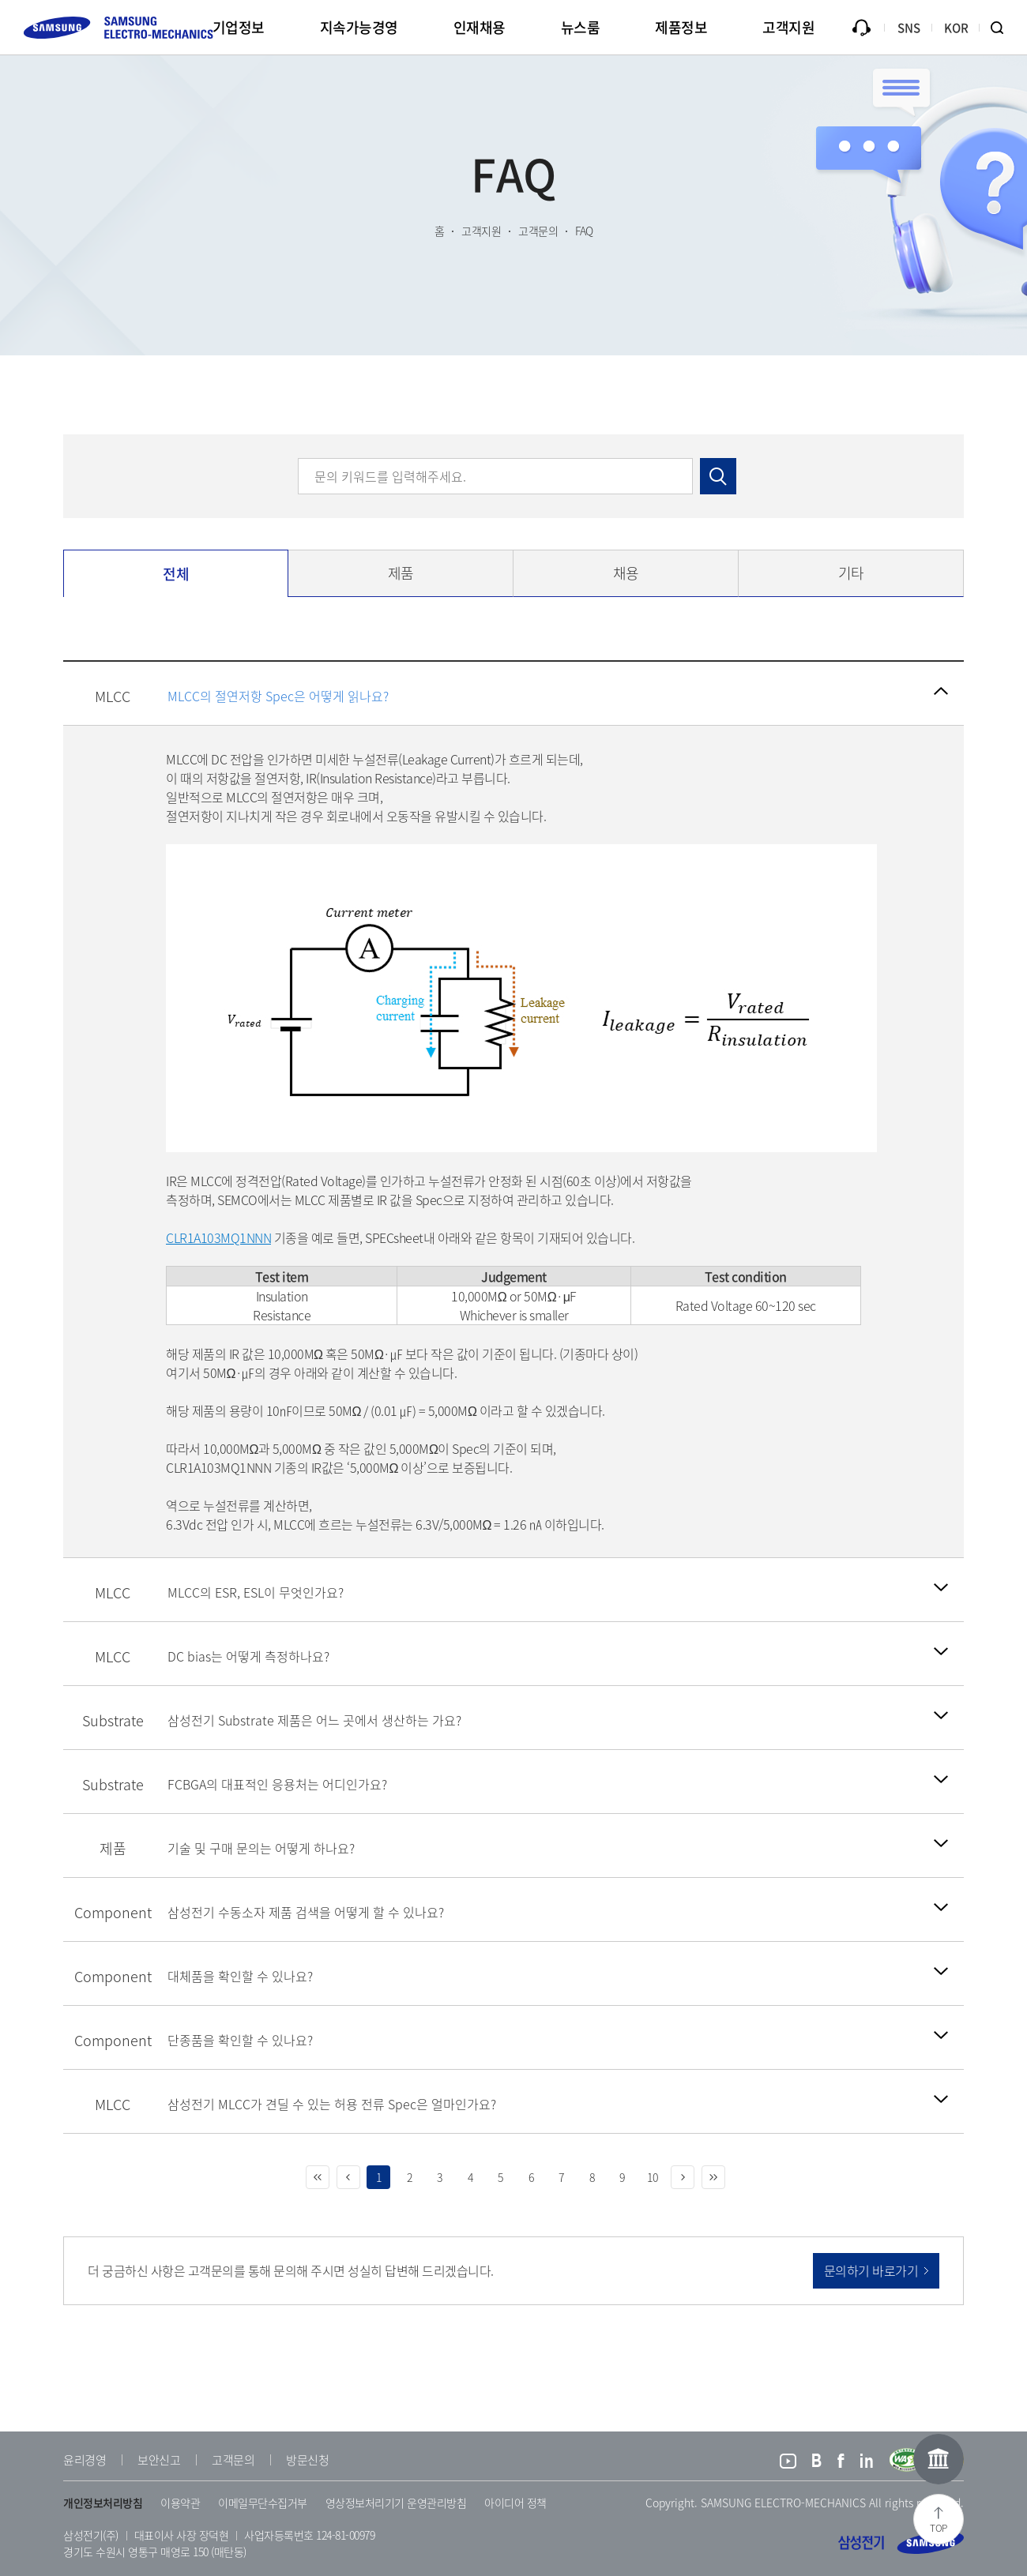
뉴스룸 (580, 27)
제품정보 (681, 27)
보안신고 (158, 2460)
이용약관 (180, 2502)
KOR (956, 27)
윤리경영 (84, 2460)
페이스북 (841, 2463)
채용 (626, 573)
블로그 (817, 2463)
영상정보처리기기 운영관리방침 (396, 2502)
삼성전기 (901, 2543)
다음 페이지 (682, 2177)
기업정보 (239, 27)
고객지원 (788, 27)
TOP (938, 2528)
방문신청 (307, 2460)
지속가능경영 (359, 27)
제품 (401, 573)
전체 (176, 573)
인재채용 (479, 27)
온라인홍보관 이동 (938, 2459)
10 (652, 2177)
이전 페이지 (348, 2177)
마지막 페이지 (713, 2177)
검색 (1003, 27)
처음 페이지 (317, 2177)
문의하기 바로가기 (871, 2270)
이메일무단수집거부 (262, 2502)
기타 (851, 573)
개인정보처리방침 (102, 2502)
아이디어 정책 (515, 2502)
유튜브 (788, 2463)
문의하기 (861, 27)
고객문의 (233, 2460)
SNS (908, 27)
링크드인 (867, 2463)
